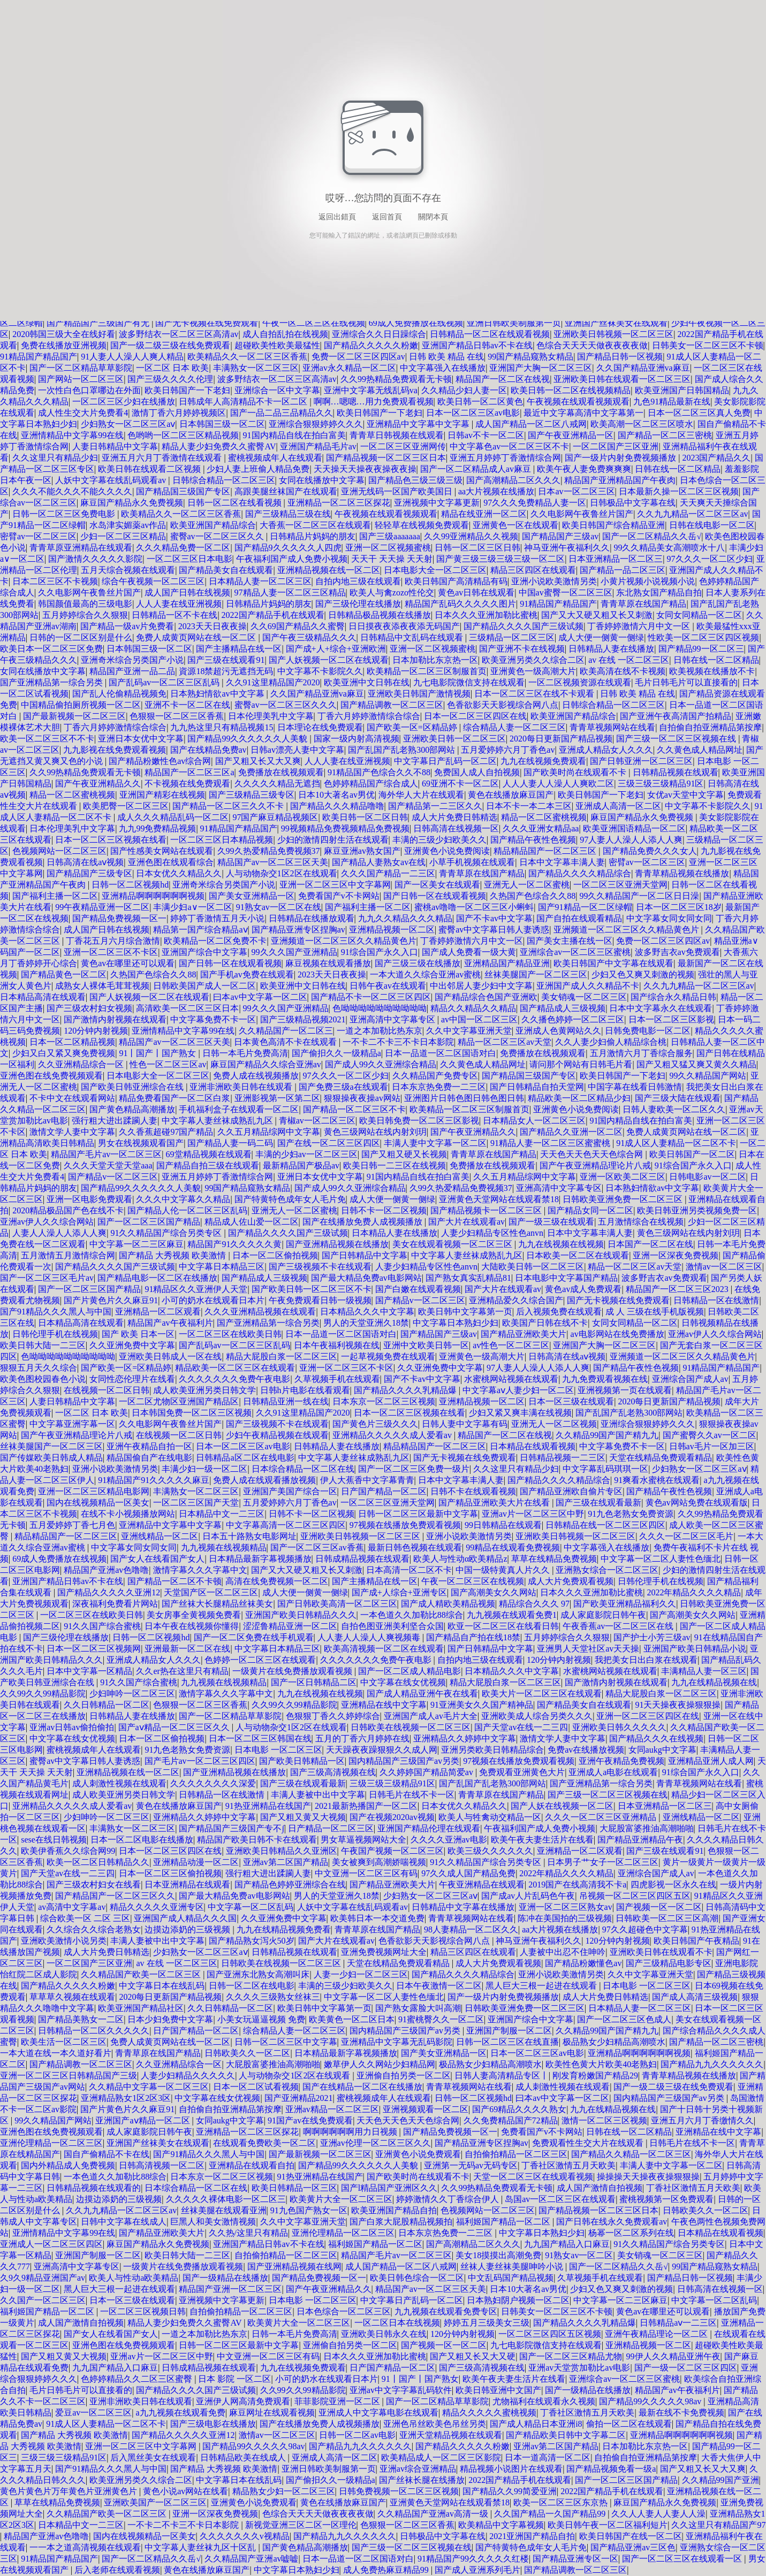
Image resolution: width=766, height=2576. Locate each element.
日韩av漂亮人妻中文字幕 (297, 749)
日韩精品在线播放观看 (311, 918)
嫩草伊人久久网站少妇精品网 (379, 2064)
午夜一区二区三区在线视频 (313, 322)
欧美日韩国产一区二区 (692, 1154)
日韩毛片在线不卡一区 (411, 1794)
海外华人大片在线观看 (421, 794)
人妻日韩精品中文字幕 (115, 446)
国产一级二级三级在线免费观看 (170, 345)
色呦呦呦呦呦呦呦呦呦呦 (379, 1008)
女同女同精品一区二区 (699, 615)
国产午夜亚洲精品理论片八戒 (595, 1165)
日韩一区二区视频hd (130, 884)
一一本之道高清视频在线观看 (85, 2547)
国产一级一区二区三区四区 (685, 2367)
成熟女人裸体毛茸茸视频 (102, 985)
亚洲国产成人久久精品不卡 (587, 985)
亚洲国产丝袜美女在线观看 (616, 322)
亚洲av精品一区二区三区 (332, 2109)
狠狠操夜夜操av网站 (362, 1098)
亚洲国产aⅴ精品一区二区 (143, 2120)
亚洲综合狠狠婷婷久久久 (316, 424)
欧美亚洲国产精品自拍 (394, 2210)
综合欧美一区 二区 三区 (85, 1918)
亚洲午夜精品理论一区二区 (657, 2333)
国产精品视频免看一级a (611, 2468)
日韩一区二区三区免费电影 (64, 513)
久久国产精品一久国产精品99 (551, 2513)
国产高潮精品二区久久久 (513, 480)
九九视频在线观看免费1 (512, 1614)
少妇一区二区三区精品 (123, 536)
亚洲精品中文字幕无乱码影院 (396, 2041)
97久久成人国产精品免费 (468, 1873)
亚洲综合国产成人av (690, 1378)
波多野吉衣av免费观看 (677, 952)
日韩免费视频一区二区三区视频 (399, 2491)
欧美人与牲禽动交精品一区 (489, 1817)
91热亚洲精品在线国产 (268, 1805)
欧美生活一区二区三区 (64, 2041)
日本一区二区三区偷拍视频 (170, 1873)
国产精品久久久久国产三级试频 (523, 626)
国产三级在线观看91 (225, 659)
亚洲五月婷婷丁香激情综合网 (505, 457)
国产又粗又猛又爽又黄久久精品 (696, 1064)
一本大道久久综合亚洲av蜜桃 (425, 974)
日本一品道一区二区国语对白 (440, 1053)
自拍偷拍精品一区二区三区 (516, 2154)
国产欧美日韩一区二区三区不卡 (311, 1289)
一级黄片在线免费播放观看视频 (293, 1671)
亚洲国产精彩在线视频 (162, 794)
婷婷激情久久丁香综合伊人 (448, 2199)
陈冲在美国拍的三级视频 (565, 1918)
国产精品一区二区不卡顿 (174, 1581)
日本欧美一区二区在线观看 (577, 1255)
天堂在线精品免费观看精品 (660, 1457)
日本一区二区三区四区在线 (475, 716)
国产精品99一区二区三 (701, 648)
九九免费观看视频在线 (605, 1378)
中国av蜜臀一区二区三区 (565, 592)
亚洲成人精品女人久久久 (606, 749)
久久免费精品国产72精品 (511, 2120)
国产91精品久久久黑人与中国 (55, 1311)
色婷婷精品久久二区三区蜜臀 (137, 2378)
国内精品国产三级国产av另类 (403, 1760)
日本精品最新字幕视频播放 (260, 1558)
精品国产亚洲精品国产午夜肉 (620, 480)
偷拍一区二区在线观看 (629, 2423)
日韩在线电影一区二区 (712, 525)
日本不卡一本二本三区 (529, 806)
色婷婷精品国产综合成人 (371, 783)
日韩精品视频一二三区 (562, 1457)
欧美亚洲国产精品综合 (213, 525)
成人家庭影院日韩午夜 (603, 1614)
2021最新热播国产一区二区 (366, 1805)
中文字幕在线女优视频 (403, 1682)
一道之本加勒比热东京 (379, 1030)
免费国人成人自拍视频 (477, 772)
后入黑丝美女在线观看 (153, 2457)
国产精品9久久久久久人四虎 (288, 547)
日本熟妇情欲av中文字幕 (218, 693)
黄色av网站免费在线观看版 (697, 1502)
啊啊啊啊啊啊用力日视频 (351, 2131)
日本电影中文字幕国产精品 (566, 1277)
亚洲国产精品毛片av (318, 446)
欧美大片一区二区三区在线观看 (542, 1693)
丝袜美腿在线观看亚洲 (224, 2210)
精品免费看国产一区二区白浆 (174, 1098)
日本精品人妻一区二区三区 (260, 581)
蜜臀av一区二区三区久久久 (285, 704)
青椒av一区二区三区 (317, 1120)
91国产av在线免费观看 (310, 2120)
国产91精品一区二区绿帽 (585, 907)
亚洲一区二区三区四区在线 (647, 1716)
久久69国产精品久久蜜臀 (298, 626)
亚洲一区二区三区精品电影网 (93, 1491)
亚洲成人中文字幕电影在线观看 (378, 2412)
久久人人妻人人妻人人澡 (658, 2513)
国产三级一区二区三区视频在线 (677, 738)
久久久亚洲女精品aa (541, 828)
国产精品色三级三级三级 (415, 480)
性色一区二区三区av (168, 1064)
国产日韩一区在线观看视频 (434, 895)
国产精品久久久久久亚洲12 (108, 1592)
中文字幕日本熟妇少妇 (455, 1322)
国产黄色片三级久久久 (375, 1423)
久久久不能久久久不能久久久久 (72, 491)
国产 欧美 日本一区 (138, 1334)
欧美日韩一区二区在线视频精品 (571, 390)
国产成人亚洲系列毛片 (477, 2569)
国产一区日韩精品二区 (314, 1682)
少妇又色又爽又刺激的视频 (642, 974)
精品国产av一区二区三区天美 (272, 862)
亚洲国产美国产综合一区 (290, 1491)
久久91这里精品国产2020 (273, 682)
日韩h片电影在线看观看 (305, 1390)
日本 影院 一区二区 (234, 2378)
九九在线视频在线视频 (561, 1244)
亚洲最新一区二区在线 (187, 1648)
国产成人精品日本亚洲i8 (536, 2423)
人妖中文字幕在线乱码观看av (111, 480)
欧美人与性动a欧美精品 (133, 2277)
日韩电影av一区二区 (707, 1176)
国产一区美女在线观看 (437, 884)
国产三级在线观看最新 (598, 1502)
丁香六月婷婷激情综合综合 (368, 716)
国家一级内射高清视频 (356, 738)
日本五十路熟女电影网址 (249, 1536)
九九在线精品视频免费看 (284, 1929)
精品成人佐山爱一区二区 (251, 1221)
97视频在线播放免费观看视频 (405, 1525)
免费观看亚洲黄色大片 (522, 1772)
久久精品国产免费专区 (435, 1075)
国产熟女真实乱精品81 (468, 1277)
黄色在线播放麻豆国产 (510, 794)
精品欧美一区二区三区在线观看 (235, 1367)
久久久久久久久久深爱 (213, 1783)
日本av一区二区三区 (576, 491)
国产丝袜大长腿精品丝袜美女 (217, 1603)
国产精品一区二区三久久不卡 (229, 806)
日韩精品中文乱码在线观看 (412, 637)
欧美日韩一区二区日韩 (365, 817)
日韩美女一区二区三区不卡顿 (707, 345)
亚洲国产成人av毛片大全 (430, 1716)
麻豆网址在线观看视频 (272, 2412)
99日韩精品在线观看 (503, 1525)
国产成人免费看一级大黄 (469, 952)
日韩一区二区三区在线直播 (507, 2041)
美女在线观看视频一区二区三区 (453, 1244)
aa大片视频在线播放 (496, 491)
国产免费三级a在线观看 (343, 1086)
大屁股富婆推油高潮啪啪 (647, 1828)
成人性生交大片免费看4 (83, 412)
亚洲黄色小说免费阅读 (447, 850)
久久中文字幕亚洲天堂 (469, 1030)
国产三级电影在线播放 (213, 2423)
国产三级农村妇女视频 (89, 1008)
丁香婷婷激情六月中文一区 (639, 626)
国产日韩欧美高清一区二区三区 (337, 1603)
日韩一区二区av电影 (357, 2435)
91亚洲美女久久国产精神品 (481, 1704)
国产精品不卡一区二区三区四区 (371, 997)
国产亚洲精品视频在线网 (294, 2266)
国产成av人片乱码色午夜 (528, 1895)
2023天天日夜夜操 (212, 626)
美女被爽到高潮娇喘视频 (379, 1862)
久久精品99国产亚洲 (720, 2480)
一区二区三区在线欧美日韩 (230, 1334)
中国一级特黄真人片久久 (504, 1569)
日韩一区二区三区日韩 (477, 547)
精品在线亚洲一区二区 (484, 513)
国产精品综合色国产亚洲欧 (486, 997)
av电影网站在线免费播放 (617, 1334)
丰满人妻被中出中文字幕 (318, 1794)
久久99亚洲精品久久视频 (471, 536)
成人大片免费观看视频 (570, 1581)
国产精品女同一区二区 (590, 1210)
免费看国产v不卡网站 (339, 895)
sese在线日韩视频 (54, 1839)
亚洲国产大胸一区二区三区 (540, 367)
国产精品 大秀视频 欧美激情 (173, 1255)
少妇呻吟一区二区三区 (132, 1693)
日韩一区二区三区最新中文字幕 (418, 1513)
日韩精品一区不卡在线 (174, 615)
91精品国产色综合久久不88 (379, 772)
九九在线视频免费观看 (543, 761)
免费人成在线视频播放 (256, 1075)
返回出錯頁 (337, 217)
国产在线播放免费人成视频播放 (363, 1221)
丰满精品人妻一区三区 (704, 1671)
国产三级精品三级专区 (251, 794)
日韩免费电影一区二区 (648, 1030)
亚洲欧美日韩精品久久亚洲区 (281, 1850)
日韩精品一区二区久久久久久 (93, 2030)
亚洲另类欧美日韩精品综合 (492, 1749)
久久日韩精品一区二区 (106, 1704)
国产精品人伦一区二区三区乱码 (187, 1210)
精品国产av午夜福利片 (170, 1322)
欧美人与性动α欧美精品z (460, 1558)
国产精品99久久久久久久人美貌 (248, 738)
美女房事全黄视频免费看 (194, 1614)
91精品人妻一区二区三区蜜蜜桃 (551, 1143)
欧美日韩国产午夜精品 (696, 1940)
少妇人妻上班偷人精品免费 (258, 468)
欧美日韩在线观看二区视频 (150, 468)
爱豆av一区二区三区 (93, 2412)
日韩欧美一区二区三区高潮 (667, 1918)
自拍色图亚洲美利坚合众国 (392, 1626)
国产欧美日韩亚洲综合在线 (133, 1086)
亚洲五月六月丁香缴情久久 (702, 2120)
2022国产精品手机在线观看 (273, 615)
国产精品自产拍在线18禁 (473, 1637)
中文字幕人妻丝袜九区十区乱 (201, 2547)
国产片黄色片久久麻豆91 (111, 1300)
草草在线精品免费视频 (554, 1558)
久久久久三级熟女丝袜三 (273, 1996)
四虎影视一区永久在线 (673, 1884)
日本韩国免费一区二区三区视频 (192, 1412)
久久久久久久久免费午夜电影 (234, 1378)
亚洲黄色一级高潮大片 (533, 671)
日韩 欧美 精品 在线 (446, 356)
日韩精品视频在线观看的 (94, 2187)
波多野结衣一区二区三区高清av (178, 334)
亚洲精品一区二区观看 (158, 1311)
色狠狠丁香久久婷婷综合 (333, 1716)
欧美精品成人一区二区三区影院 (441, 2457)
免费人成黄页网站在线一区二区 (197, 637)
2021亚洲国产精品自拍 (532, 2536)
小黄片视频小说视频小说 (648, 581)
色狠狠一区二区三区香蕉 (177, 716)
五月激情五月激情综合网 (68, 1255)
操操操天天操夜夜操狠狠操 (648, 2176)
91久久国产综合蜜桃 (102, 1626)
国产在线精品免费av (208, 749)
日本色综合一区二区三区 (344, 2311)
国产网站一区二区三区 (81, 379)
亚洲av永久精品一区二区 (349, 367)
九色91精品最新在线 (671, 401)
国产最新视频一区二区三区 (74, 716)
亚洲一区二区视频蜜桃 (388, 547)
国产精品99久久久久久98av (651, 2401)
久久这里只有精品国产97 (718, 2524)
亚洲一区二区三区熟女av (565, 1907)
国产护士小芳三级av (651, 1637)
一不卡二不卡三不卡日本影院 (398, 1041)
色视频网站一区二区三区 (59, 850)
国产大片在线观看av (466, 1221)
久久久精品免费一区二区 (183, 547)
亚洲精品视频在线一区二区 (328, 570)
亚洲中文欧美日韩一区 (426, 1345)
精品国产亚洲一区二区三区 (230, 2289)
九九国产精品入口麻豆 (567, 2244)
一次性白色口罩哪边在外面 (89, 390)
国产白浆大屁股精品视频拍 (401, 2221)
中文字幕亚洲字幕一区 (72, 1423)
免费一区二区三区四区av (358, 356)
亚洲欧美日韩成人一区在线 (170, 1356)
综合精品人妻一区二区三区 (514, 727)
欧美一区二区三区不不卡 (47, 738)
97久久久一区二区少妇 (710, 558)
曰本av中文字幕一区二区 (260, 997)
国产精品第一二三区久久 (435, 806)
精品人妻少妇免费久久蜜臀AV (219, 446)
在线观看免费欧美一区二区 (264, 2142)
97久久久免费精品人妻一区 (534, 502)
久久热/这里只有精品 (248, 2232)
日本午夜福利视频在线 (337, 1345)
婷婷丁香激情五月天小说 (217, 918)
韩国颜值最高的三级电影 (85, 603)
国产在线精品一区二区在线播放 (362, 2086)
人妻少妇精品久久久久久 (188, 2075)
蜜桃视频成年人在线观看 (275, 457)
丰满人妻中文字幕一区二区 (435, 1143)
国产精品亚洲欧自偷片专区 (571, 1491)
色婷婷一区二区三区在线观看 (260, 1659)
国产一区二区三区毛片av (47, 1277)
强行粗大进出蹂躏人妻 (114, 1120)
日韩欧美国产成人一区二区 (204, 985)
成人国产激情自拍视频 (599, 2187)
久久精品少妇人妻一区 (464, 390)
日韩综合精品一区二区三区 (223, 480)
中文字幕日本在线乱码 (161, 1985)
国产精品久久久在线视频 (656, 1738)
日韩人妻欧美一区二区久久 (674, 1109)
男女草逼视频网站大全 (363, 1839)
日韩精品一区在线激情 (716, 1300)
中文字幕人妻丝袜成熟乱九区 (218, 1120)
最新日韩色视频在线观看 (415, 1547)
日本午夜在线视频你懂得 (192, 1626)
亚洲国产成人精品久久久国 (185, 1918)
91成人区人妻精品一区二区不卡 (676, 1143)
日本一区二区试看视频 (256, 2086)
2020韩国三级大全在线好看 (63, 334)
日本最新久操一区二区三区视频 (679, 491)
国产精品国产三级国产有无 (99, 322)
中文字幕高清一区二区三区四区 (286, 1525)
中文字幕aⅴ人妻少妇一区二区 (518, 1390)
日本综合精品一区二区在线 (303, 1468)
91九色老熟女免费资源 (630, 1513)
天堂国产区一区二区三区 (211, 1592)
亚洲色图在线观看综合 (171, 862)
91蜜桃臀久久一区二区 (441, 2019)
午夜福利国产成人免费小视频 (291, 558)
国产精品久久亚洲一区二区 (571, 1131)
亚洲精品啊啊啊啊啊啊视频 (153, 895)
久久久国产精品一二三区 (388, 873)
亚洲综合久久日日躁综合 (379, 334)
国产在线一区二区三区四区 (328, 1143)
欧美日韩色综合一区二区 (417, 2277)
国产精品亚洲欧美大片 (523, 1334)
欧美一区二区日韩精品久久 (98, 1862)
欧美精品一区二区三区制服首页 (427, 671)
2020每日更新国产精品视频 (561, 738)
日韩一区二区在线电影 (251, 1985)
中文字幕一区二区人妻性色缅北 (661, 1558)
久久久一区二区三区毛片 (686, 1536)
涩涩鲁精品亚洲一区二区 (290, 1626)
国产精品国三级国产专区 (183, 491)
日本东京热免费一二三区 (439, 1086)
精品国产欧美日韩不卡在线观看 (257, 1839)
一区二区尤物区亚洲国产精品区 (179, 1401)
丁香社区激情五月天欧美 (568, 2165)
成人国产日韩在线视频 (187, 592)
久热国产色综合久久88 (532, 895)
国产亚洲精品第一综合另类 (52, 682)
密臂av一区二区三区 (38, 536)
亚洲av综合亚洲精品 (418, 2468)
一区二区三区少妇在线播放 (123, 401)
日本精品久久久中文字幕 (367, 1311)
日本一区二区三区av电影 (473, 412)
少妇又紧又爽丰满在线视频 (520, 1412)
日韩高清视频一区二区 (161, 2165)
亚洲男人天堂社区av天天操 (588, 1648)
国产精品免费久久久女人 (650, 850)
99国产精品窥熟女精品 (530, 356)
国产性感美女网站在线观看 (161, 850)
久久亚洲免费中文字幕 (132, 1345)
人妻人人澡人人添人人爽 (59, 1232)
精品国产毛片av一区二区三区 (106, 1154)
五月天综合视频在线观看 (128, 570)
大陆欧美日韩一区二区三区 (532, 1266)
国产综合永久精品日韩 (673, 997)
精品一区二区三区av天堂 (504, 1041)
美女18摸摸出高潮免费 (498, 2255)
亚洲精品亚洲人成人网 (711, 1760)
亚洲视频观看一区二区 (425, 2109)
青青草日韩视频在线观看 (397, 435)
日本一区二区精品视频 (72, 1041)
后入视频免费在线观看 (559, 1311)
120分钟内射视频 (96, 1030)
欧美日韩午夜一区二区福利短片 (608, 2524)
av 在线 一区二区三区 (628, 659)
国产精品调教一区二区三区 (391, 704)
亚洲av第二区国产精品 (285, 1862)
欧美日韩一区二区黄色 (480, 401)
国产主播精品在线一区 (239, 648)
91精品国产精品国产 (38, 356)
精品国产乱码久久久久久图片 (460, 603)
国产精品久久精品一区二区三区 (631, 2154)
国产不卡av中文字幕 (494, 918)
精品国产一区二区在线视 (503, 379)
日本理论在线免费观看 (320, 727)
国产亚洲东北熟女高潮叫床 (258, 1974)
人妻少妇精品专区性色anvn (492, 1232)
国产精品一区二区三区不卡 (354, 1109)
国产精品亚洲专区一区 (575, 2558)
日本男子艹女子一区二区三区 (602, 1862)
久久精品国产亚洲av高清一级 (433, 2513)
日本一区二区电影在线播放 (141, 1839)
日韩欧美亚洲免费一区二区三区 (624, 1199)
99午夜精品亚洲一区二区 (102, 907)
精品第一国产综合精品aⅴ (200, 929)
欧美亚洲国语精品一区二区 (634, 828)
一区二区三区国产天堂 (196, 1502)
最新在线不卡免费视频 (681, 2412)
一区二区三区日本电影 (189, 558)
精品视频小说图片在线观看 (511, 2468)
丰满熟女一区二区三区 (256, 367)
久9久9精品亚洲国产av (42, 2277)
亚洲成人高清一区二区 (618, 806)
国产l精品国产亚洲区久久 (389, 2187)
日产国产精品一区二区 (384, 1491)
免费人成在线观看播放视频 (264, 1480)
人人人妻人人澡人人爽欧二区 (558, 783)
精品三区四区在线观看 (533, 570)
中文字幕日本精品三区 (221, 1266)
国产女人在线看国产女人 (157, 1558)
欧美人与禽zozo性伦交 (392, 592)
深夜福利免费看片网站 (115, 1603)
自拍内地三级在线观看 (358, 581)
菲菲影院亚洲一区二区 (338, 2401)
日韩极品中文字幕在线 (633, 502)
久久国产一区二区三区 (43, 2300)
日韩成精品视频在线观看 (362, 1558)
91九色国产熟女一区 (308, 2210)
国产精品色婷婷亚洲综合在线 (290, 1884)
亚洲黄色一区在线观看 (515, 525)
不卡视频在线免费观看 (187, 783)
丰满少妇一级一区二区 (204, 1468)
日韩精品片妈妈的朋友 (312, 536)
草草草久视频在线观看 (72, 1996)
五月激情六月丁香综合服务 (641, 1053)
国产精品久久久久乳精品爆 (406, 1390)
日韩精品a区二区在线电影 (245, 1457)
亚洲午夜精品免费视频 (621, 1760)
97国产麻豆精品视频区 (275, 817)
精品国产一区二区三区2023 (678, 1289)
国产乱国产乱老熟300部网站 (402, 749)
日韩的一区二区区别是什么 (80, 637)
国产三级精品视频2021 (303, 1019)
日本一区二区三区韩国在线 (260, 1738)
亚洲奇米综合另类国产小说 (132, 659)
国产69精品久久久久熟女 (519, 2109)
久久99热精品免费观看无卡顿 (396, 379)
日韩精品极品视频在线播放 (379, 615)
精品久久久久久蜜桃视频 (489, 2412)
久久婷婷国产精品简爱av (427, 1772)
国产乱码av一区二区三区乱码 (165, 682)
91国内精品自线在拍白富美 (294, 435)
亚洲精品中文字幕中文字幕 (419, 424)
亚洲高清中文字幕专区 (393, 1019)
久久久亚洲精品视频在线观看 (260, 1311)
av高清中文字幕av (71, 1907)
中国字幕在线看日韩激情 (635, 1086)
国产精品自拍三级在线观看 (207, 1165)
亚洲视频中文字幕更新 (437, 502)
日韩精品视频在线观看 (675, 772)
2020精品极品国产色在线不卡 (68, 1210)
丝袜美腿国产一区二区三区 (535, 974)
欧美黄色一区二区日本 (352, 2019)
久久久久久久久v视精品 (245, 2536)
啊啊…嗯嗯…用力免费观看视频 (374, 401)
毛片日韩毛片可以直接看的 (686, 682)
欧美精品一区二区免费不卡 (215, 940)
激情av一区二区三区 (724, 1266)
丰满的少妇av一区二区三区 (306, 1154)
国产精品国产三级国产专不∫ (231, 1828)
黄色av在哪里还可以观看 (128, 963)
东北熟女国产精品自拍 (659, 592)
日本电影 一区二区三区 (278, 1749)
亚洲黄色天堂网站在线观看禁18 (499, 1199)
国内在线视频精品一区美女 (98, 1502)
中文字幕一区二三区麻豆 (136, 1244)
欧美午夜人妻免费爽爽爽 (584, 468)
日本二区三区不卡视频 (55, 581)
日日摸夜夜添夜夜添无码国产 (404, 626)
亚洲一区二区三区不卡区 (111, 952)
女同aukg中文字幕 (662, 1749)
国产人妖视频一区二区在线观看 (329, 659)
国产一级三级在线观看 (551, 1221)
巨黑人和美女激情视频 (213, 2221)
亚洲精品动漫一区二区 (196, 1862)
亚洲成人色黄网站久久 (558, 1030)
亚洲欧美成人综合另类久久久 (537, 1716)
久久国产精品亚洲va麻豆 (643, 367)
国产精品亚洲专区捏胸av (298, 929)
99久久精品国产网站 (707, 1075)
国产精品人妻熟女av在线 (379, 862)
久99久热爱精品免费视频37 (268, 850)
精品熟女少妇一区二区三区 (283, 2491)
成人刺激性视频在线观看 (119, 1783)
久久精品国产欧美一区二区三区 (142, 1974)
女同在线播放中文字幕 (322, 480)
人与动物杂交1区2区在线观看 (281, 873)
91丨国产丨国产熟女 (158, 1053)
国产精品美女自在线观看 (226, 570)
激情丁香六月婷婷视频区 (179, 412)
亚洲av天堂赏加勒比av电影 (579, 2367)
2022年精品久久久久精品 (694, 1592)
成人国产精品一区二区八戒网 (531, 424)
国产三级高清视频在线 (333, 1772)
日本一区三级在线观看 (571, 1401)
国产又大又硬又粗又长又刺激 (597, 615)
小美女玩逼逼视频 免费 (261, 2019)
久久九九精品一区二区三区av (692, 513)
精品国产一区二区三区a (189, 772)
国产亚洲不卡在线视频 (522, 648)
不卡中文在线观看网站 (72, 1098)
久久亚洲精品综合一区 (82, 1064)
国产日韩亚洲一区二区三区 (641, 761)
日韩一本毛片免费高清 (245, 1053)
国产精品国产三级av (560, 536)
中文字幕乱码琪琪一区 (605, 1468)
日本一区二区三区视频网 (94, 1648)
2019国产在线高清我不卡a (577, 1884)
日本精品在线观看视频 (532, 1446)
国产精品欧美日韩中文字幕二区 (566, 2435)
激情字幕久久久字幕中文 (200, 1569)
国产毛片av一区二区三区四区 (200, 1760)
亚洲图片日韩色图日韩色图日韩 (464, 1098)
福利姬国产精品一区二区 (504, 2221)
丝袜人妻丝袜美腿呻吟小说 (512, 2266)
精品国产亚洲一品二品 (132, 671)
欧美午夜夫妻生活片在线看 (542, 1839)
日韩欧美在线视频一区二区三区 (411, 1727)
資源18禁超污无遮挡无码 (226, 671)
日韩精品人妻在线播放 (611, 648)
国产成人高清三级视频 (695, 1996)
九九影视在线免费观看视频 (114, 749)
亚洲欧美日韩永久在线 (384, 2333)
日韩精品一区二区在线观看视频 (490, 334)
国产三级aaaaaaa (389, 536)
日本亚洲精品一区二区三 (615, 558)
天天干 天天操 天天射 (392, 558)
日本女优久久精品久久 (179, 873)
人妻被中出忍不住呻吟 (562, 1951)
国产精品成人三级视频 (562, 1008)
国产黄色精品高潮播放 (132, 1109)
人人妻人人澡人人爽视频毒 (369, 1637)
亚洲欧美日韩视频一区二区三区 (613, 334)
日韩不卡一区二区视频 (384, 1210)
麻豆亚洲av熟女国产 (362, 850)
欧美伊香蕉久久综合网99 (68, 1850)
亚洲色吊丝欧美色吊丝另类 (434, 2423)
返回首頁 (387, 217)
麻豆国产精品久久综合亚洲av (265, 1064)
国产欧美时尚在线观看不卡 (576, 772)
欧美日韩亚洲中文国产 (498, 2390)
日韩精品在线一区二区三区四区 (605, 1525)
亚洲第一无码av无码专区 (471, 2165)
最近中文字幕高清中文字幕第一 (583, 412)
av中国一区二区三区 (479, 1019)
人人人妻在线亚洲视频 (179, 603)
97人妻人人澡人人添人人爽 (631, 839)
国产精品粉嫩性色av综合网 (160, 761)
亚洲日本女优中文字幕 (141, 738)
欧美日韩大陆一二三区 (43, 1345)
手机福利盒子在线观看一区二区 (239, 1109)
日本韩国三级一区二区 (222, 424)
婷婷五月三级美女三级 (486, 2322)
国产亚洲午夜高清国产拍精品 (675, 716)
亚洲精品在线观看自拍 (251, 2165)
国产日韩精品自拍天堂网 (537, 1086)
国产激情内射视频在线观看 (115, 1019)
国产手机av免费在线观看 (247, 974)
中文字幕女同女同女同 (669, 918)
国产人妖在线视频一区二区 (562, 1805)
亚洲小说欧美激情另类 (554, 581)
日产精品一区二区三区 (331, 1828)
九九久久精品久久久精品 (405, 918)
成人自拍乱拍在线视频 (285, 334)
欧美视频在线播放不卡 (712, 671)
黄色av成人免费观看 (583, 1289)
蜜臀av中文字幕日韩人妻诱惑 (493, 929)
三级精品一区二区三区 (512, 637)
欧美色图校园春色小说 (43, 1378)
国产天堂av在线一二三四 (521, 1727)
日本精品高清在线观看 (43, 997)
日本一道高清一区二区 (547, 2457)
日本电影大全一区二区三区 (435, 570)
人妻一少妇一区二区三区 (361, 1974)
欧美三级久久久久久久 (490, 1850)
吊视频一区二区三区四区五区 (635, 1895)
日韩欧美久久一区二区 (247, 2053)
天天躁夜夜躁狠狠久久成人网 (381, 1749)
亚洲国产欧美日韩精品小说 (694, 1648)
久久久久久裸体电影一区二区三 (226, 2199)
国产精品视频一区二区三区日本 (386, 457)
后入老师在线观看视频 (117, 2569)
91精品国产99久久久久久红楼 (473, 2558)
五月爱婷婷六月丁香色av (508, 749)
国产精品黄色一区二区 (64, 974)
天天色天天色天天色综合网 (592, 1154)
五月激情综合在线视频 (641, 1221)
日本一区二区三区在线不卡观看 (535, 693)
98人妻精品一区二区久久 (471, 1929)
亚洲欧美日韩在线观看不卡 (661, 1951)
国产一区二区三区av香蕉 (317, 1547)
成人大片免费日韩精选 (454, 817)
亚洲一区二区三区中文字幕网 (335, 884)
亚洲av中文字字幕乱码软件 (401, 2390)
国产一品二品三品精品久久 (281, 412)
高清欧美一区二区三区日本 (187, 1008)
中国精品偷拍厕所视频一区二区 (81, 704)
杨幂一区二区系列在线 (631, 2232)
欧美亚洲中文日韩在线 (366, 682)
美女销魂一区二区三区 (584, 997)
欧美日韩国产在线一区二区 (630, 2536)
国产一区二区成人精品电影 (409, 1671)
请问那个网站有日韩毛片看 (580, 1064)
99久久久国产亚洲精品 (294, 952)
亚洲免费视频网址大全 (384, 1951)
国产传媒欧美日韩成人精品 (51, 1457)
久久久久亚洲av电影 (449, 1839)
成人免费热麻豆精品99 (387, 2569)
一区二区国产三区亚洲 (615, 446)
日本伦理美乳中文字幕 (271, 716)
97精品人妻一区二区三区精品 (290, 592)
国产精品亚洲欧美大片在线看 (495, 1502)
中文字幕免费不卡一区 (213, 1019)
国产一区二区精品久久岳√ (651, 536)
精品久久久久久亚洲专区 (157, 1907)
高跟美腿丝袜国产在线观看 (285, 491)
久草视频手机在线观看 (337, 1378)
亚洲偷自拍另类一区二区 (404, 2075)
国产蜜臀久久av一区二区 (709, 1435)
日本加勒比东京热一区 (435, 659)
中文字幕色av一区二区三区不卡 (509, 446)
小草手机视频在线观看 (472, 862)
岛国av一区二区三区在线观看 (560, 2199)
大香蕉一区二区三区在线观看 (315, 525)
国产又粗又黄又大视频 (303, 1817)
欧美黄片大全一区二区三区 (341, 2199)
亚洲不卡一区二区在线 (187, 704)
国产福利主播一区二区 (55, 895)
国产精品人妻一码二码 (230, 1143)
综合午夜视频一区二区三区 (153, 581)
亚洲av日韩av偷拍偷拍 (71, 1727)
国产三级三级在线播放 (417, 963)
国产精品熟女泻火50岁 (251, 1940)
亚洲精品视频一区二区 (392, 929)
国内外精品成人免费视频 (68, 2165)
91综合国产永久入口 (379, 952)
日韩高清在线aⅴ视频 (85, 862)
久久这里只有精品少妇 (55, 457)
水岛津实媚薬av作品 (127, 525)
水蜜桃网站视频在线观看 (511, 1378)
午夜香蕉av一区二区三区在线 (619, 1626)
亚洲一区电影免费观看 (89, 1199)
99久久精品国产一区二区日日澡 (639, 895)
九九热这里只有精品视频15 (221, 727)
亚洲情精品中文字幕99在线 (72, 435)
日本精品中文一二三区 (221, 1513)
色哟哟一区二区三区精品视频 (183, 435)
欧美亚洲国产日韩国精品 (682, 390)
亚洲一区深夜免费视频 (675, 1255)
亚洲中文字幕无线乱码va (371, 390)
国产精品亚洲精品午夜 (640, 1839)
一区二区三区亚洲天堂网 (620, 884)
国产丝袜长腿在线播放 (422, 2480)
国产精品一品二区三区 (622, 570)
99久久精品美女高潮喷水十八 (669, 547)
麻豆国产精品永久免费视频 (131, 502)
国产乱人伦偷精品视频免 (119, 693)
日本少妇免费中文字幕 (170, 2019)
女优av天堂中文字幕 (685, 794)
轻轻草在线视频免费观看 (422, 525)
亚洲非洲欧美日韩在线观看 (241, 1086)
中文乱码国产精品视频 (510, 2277)
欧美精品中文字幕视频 (501, 2524)
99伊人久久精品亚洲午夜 (673, 2356)
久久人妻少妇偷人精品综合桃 (610, 1041)
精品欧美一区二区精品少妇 (579, 1098)
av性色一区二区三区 (511, 1345)
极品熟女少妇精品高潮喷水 (614, 2041)
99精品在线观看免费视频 (513, 1547)
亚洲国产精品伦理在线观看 (428, 1828)
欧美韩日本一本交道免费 (377, 1918)
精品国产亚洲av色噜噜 (106, 1569)
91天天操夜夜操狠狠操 (678, 1704)
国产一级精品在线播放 (225, 2277)
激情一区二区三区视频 (604, 2120)
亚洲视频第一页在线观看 (625, 1390)
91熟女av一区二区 (579, 2255)
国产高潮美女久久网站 (493, 1592)
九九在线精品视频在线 (714, 1682)
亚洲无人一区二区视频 (554, 1423)
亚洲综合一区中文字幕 (277, 390)
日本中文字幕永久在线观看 (660, 1008)
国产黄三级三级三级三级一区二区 (500, 558)
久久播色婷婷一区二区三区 (572, 1019)
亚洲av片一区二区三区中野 (533, 1513)
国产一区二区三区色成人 (624, 2019)
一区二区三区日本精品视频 (221, 839)
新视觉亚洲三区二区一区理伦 (301, 2524)
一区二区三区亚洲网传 (403, 446)
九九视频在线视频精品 (224, 1547)
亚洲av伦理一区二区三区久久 (375, 2142)
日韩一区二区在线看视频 (235, 502)
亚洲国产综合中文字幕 (204, 952)
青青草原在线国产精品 (643, 603)
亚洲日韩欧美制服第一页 (514, 322)
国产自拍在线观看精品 (579, 918)
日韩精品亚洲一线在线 (286, 1401)
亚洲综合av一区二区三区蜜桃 (575, 952)
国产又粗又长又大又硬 (472, 2356)
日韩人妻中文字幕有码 (464, 1423)
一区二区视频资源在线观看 (579, 682)
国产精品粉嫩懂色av (583, 1963)
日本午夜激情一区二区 (439, 1985)
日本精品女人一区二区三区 (534, 1120)
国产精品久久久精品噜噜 (337, 806)
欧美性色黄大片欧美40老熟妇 (601, 2064)
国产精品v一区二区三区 (113, 1176)
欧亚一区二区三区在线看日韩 (503, 1626)
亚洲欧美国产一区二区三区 (155, 2502)
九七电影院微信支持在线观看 (469, 682)
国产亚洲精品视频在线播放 (337, 1244)
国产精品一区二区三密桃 (665, 435)
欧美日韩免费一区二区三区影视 (419, 1120)
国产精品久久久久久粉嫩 (371, 345)
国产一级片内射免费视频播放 (621, 457)
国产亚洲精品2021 (298, 2098)
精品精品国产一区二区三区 (546, 850)
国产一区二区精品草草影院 (80, 367)
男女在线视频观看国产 (141, 1143)
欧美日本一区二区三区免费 (51, 648)
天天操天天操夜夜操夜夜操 (365, 468)
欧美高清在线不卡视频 (622, 671)
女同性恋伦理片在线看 (132, 1378)
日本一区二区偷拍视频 (275, 1255)
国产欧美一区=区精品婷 (413, 727)
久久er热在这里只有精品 (182, 1671)
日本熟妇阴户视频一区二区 (518, 2300)
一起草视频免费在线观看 (388, 1356)
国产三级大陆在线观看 (678, 1098)
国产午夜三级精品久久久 (309, 637)
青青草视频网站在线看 (612, 727)
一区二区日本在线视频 (397, 2322)
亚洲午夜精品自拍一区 (149, 1446)
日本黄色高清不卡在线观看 (286, 1041)
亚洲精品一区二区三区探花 (338, 502)
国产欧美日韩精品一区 (302, 1760)
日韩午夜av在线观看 (388, 985)
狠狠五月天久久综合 (38, 1367)
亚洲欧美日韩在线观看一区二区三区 (622, 379)
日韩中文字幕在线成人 (123, 2221)
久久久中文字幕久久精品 (183, 1199)
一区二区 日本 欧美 (172, 367)
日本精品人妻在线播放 (394, 1232)
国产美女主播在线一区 (569, 940)
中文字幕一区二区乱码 (250, 1907)
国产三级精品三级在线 (288, 513)
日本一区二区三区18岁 (679, 907)
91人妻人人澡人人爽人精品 (132, 356)
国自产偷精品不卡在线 (106, 2154)
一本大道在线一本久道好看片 (55, 2053)
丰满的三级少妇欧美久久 (439, 839)
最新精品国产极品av (301, 1165)
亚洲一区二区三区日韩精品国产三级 (68, 2075)
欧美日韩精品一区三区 (294, 2187)
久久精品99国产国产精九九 (607, 1435)
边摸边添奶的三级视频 (188, 1929)
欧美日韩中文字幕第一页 (465, 1311)
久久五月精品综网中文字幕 (268, 1131)
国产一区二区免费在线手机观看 (254, 1637)
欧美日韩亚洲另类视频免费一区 (697, 1210)
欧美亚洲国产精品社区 (141, 2008)
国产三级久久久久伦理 (170, 379)
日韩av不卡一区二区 (486, 435)
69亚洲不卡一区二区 (460, 783)
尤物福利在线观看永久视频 (543, 2401)
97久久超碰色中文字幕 (645, 1929)
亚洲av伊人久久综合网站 (47, 1221)
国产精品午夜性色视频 (533, 839)
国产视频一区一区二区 (659, 1907)
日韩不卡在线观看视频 (473, 1491)
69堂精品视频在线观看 (209, 1154)
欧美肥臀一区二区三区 (126, 806)
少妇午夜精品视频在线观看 (277, 1435)
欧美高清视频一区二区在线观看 (384, 1648)
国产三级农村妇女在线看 (94, 1884)
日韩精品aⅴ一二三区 (678, 2322)
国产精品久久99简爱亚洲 (509, 2491)
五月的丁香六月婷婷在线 (362, 1738)
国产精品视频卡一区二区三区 (487, 1210)
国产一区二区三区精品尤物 (570, 2356)
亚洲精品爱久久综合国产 (516, 1300)
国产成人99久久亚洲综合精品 (380, 1064)
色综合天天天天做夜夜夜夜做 (592, 345)
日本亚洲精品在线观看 (187, 1884)
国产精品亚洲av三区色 (633, 2547)
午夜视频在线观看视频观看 (578, 401)
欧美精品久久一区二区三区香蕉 (247, 356)
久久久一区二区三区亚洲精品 (601, 1817)
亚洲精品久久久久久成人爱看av (393, 1435)
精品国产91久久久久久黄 (234, 1244)
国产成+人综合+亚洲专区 (399, 1592)
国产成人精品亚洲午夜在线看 (422, 1693)
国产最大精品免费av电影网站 (366, 1277)
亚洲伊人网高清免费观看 (243, 2401)
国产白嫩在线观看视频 (418, 1289)
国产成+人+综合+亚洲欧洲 (336, 648)
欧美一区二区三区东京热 (561, 2502)
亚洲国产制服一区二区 (509, 2030)
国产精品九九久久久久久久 (712, 2064)
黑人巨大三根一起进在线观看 (542, 1985)
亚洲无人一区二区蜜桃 (527, 884)
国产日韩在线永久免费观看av (611, 2221)
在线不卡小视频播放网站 (128, 1513)
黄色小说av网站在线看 (185, 2491)
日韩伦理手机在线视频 (55, 1334)
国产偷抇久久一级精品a (336, 1053)
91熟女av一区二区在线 (278, 907)
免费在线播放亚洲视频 (64, 345)
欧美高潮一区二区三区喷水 (641, 424)
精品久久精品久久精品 (473, 1008)
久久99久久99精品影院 (43, 1693)
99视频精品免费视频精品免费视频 (345, 828)
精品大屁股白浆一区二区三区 (281, 1356)
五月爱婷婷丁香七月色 (72, 1525)
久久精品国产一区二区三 (286, 1030)
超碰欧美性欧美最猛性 (277, 345)
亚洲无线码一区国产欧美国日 (397, 491)
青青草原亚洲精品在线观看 (80, 547)
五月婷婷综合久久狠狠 (85, 615)
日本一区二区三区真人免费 (699, 412)
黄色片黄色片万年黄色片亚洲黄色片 (69, 2491)
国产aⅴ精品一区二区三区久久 (175, 1727)
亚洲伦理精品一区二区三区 (51, 2142)
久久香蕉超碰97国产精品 (166, 1131)
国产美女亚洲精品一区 (251, 895)
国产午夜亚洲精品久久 (98, 783)
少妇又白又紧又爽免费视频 (63, 1053)
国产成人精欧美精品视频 (448, 1603)
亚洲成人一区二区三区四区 (51, 2244)
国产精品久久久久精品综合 (579, 873)
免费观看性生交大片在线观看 (589, 2142)
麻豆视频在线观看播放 (328, 963)
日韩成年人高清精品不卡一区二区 (244, 401)
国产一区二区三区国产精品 (148, 1221)
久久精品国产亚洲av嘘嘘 (251, 2558)
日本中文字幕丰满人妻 (562, 862)
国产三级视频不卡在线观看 (320, 1266)
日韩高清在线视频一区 (456, 828)
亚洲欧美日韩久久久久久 (619, 1727)
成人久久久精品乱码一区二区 (173, 817)
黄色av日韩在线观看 (476, 592)
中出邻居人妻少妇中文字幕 (481, 985)
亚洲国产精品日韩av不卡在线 (477, 345)
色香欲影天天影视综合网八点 (502, 704)
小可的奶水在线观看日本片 (213, 1300)
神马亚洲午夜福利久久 (567, 547)
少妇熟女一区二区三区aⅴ (128, 424)
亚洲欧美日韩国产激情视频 (419, 693)
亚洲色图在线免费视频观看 (51, 1075)
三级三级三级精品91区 (660, 783)
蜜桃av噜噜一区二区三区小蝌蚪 (474, 907)
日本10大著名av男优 (336, 794)
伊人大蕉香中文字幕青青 (367, 1480)
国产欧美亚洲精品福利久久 (624, 1603)
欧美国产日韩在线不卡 (545, 1322)
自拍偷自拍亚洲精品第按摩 (710, 727)
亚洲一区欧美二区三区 (622, 1176)
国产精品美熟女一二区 (81, 2019)
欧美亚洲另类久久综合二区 (533, 659)
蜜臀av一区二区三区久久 (218, 536)
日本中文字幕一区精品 (89, 1671)
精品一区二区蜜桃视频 (72, 794)
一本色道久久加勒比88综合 (411, 1614)
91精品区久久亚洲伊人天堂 (196, 1289)
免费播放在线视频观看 (281, 772)
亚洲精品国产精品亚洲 (507, 963)
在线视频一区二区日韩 (106, 1390)
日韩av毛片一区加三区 (711, 1446)
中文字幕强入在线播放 (443, 367)
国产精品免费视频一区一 (119, 918)
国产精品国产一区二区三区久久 (115, 1895)
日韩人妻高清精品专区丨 (501, 2075)
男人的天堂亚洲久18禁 (366, 1322)
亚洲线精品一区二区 (159, 1536)
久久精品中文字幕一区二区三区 (149, 2086)
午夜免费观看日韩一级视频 (320, 1300)
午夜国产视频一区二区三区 (392, 1850)
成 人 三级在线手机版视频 (654, 1311)
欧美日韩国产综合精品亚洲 (613, 525)
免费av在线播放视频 (586, 1749)
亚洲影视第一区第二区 (277, 1098)
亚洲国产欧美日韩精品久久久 (301, 1614)
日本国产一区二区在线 (650, 1244)
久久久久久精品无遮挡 (277, 783)
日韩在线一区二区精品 (678, 468)
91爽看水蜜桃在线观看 (657, 1480)
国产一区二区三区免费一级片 (413, 1468)
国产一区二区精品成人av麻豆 (476, 468)
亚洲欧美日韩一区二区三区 (454, 738)
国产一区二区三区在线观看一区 (683, 2558)
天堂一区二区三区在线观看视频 (533, 2176)
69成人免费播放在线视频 (416, 322)
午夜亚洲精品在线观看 (482, 1884)
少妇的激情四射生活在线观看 (333, 839)
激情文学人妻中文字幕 (72, 1131)
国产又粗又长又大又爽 (258, 761)
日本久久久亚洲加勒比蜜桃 (486, 615)
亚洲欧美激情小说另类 (64, 1940)
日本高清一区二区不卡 (409, 1569)
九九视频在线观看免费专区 (446, 2311)
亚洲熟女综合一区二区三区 (607, 1569)
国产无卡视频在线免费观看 (206, 322)
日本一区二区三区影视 (671, 1019)
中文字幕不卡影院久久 (320, 671)
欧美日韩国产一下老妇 (187, 390)
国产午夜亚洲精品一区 (570, 435)
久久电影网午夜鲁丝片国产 (581, 513)
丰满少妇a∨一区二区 (192, 907)
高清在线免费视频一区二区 (276, 1581)
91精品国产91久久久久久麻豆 (153, 1480)
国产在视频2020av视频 (392, 1817)
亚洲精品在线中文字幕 (384, 1704)
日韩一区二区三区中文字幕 (285, 2041)
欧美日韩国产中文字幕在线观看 (613, 963)
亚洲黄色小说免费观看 (418, 2154)
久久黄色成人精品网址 (699, 749)
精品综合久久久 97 (534, 1603)
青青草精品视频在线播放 (682, 873)
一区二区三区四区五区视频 (549, 2333)
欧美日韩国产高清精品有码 (456, 581)
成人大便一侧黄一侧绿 (601, 637)
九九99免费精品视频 (157, 828)
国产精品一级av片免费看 (127, 626)
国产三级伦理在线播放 (358, 603)
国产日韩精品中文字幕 (364, 1255)
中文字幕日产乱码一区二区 (445, 761)
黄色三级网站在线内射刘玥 (375, 1131)
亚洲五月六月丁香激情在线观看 (163, 457)
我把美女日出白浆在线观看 (646, 1659)
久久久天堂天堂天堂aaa (108, 1165)
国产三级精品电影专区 (668, 1963)
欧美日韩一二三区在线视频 (394, 1165)
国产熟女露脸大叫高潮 (418, 2008)
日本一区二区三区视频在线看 (110, 839)
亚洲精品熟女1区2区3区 (126, 2098)
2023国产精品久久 (716, 457)
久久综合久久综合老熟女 (94, 1929)
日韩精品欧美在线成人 (244, 2457)
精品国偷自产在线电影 (149, 1457)
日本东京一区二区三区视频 (383, 1401)
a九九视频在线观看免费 (180, 2412)
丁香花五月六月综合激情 (113, 940)
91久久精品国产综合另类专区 (167, 1232)
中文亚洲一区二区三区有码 (366, 1873)
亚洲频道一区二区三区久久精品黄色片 (627, 929)
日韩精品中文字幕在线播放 (463, 1907)
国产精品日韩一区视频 (620, 356)
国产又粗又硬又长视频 (404, 1154)
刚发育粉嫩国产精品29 (595, 2075)
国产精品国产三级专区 (89, 873)
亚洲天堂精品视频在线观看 (450, 2435)
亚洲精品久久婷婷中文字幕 (464, 1738)
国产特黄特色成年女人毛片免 (290, 1199)
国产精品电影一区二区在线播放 (157, 1277)
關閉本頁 (433, 217)
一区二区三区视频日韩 (143, 2311)
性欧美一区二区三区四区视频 (703, 637)
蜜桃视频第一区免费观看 (666, 2199)
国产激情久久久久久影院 (95, 558)
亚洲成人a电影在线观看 (613, 1772)
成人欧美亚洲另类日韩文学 (204, 1390)
